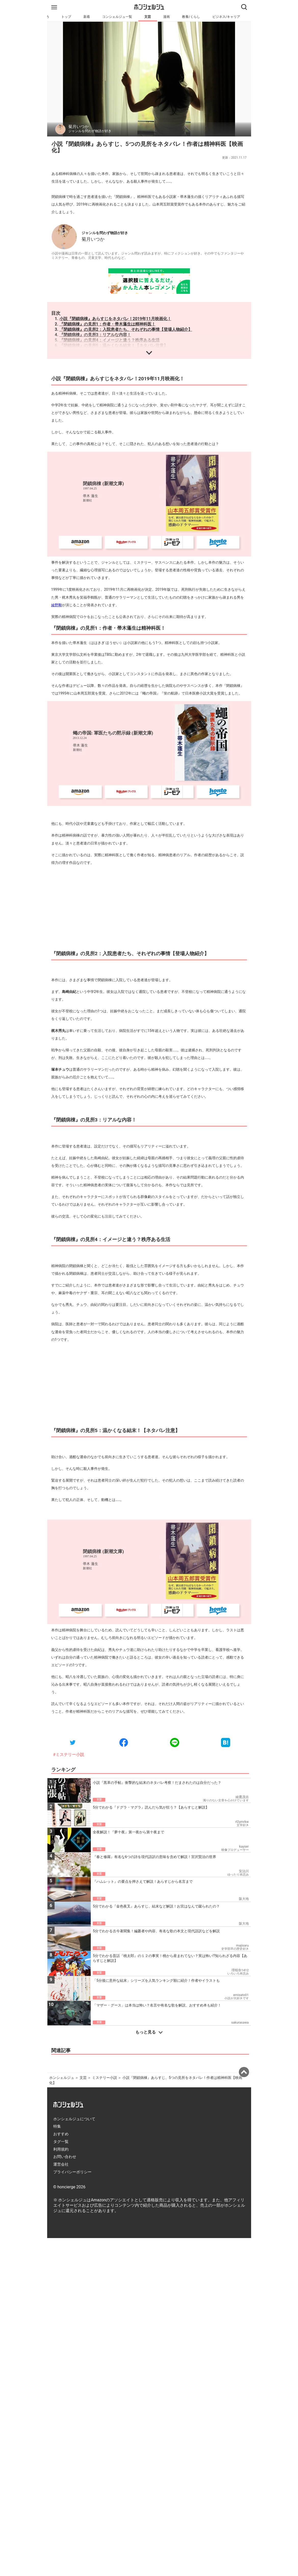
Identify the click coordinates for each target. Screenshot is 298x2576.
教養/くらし (191, 17)
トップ (66, 17)
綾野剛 (56, 605)
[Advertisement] (149, 914)
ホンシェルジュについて (74, 2119)
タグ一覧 (61, 2141)
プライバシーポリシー (72, 2172)
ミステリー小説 (104, 2078)
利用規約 (61, 2149)
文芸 (147, 17)
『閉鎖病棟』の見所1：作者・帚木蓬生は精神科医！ (107, 324)
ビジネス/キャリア (226, 17)
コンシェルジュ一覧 (117, 17)
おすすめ (61, 2134)
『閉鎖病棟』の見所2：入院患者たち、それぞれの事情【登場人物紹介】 (125, 329)
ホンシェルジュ (61, 2078)
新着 (86, 17)
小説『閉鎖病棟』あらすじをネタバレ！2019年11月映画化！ (115, 318)
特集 (57, 2126)
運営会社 (61, 2164)
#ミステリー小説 (68, 1754)
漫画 (166, 17)
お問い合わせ (64, 2156)
